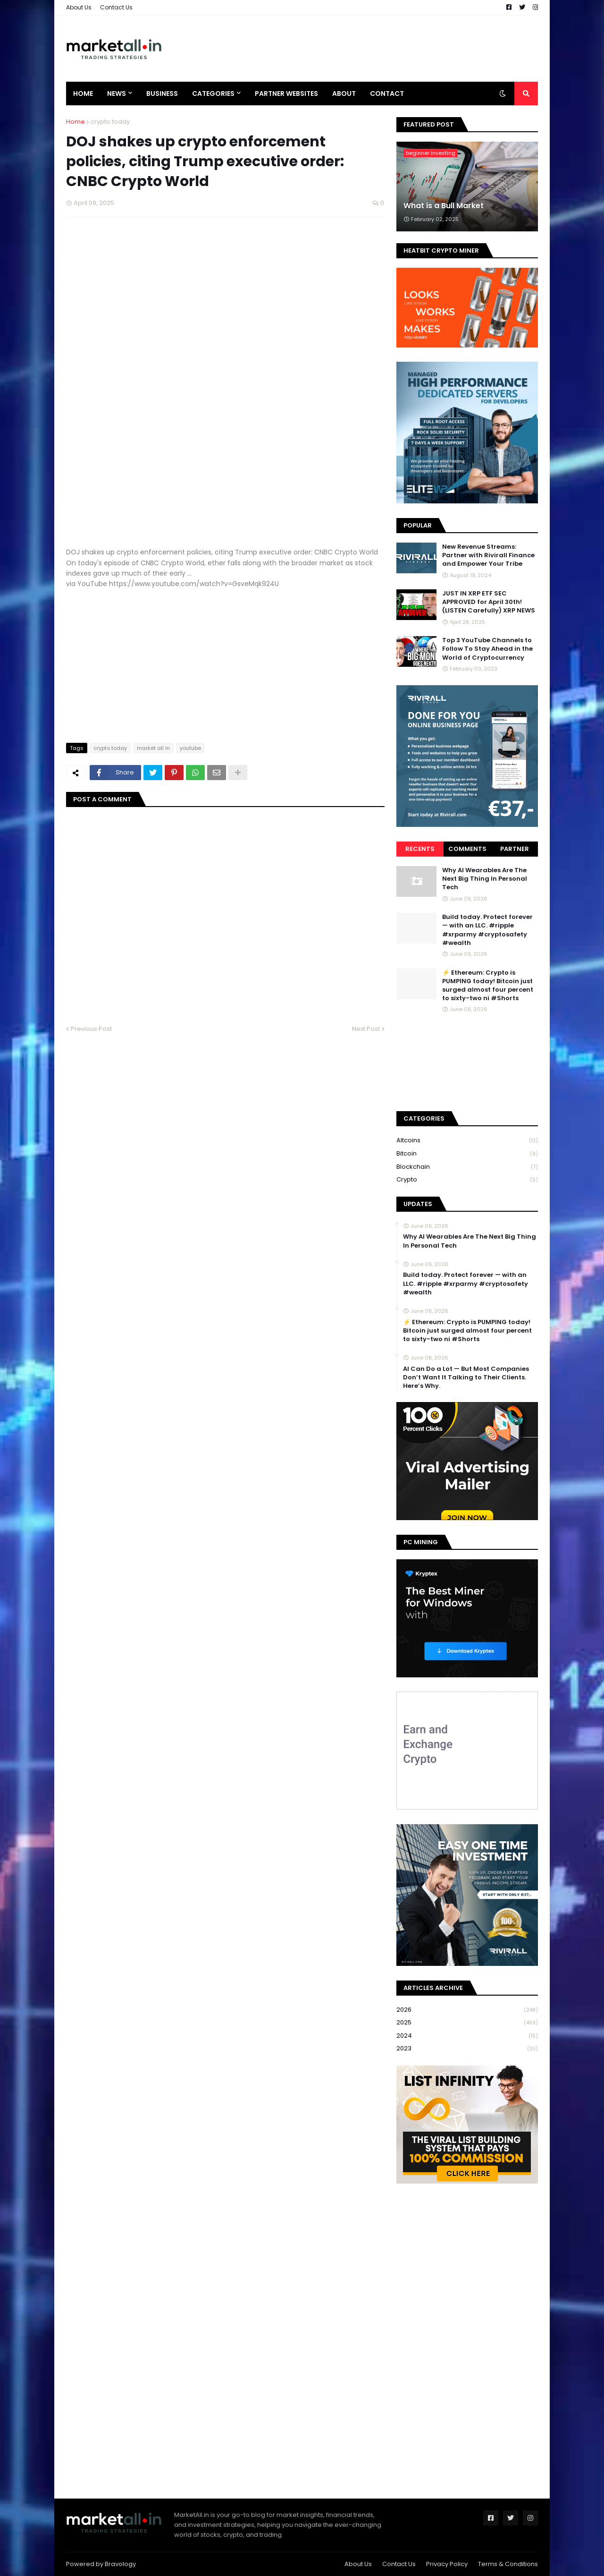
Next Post (366, 1028)
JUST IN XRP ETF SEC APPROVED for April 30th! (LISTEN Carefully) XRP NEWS (488, 602)
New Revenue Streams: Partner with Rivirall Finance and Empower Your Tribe (488, 555)
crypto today (110, 121)
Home (75, 121)
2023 (467, 2048)
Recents (420, 848)
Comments (467, 848)
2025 (467, 2023)
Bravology (120, 2563)
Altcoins (467, 1141)
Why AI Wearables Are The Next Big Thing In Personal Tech (484, 879)
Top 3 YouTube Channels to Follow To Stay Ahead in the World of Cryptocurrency (487, 649)
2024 (467, 2036)
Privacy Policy (447, 2563)
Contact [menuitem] (387, 93)
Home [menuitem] (83, 93)
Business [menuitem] (162, 93)
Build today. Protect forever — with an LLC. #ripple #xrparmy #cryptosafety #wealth (487, 930)
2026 (467, 2010)
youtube (190, 748)
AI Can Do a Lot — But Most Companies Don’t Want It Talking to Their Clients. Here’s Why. (466, 1377)
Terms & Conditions (508, 2563)
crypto (467, 1179)
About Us (79, 7)
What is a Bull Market (443, 206)
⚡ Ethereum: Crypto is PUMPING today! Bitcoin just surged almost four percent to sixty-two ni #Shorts (487, 986)
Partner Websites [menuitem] (286, 93)
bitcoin (467, 1154)
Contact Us (116, 7)
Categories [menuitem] (213, 93)
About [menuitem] (344, 93)
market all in (153, 748)
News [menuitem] (116, 93)
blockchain (467, 1167)
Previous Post (91, 1028)
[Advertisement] (366, 48)
